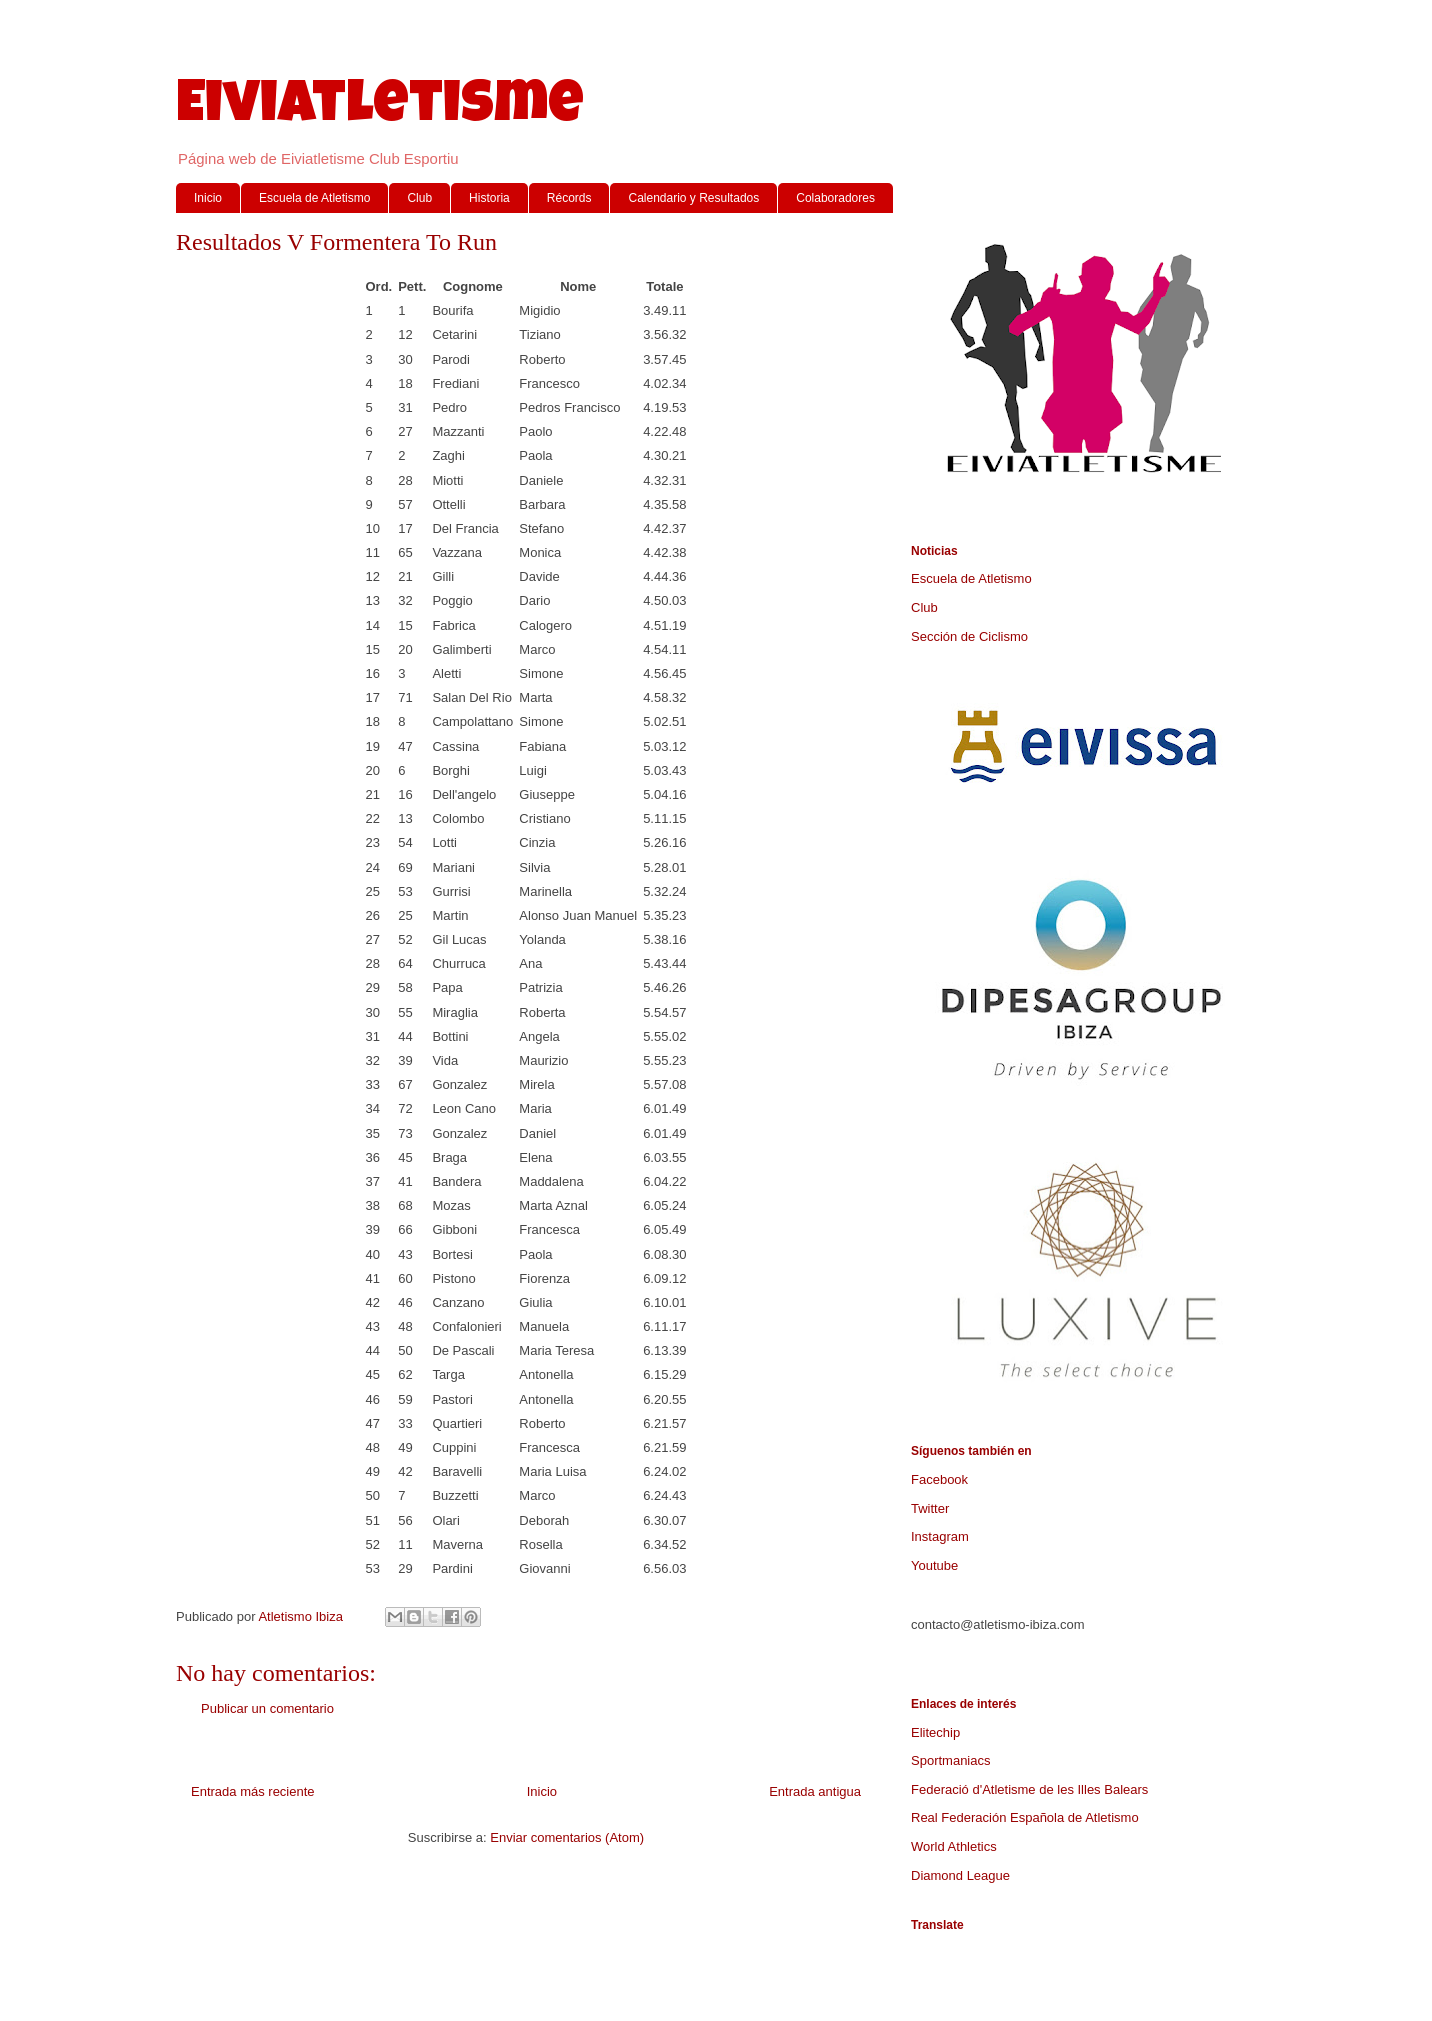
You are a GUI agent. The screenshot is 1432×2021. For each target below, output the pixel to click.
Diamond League (960, 1875)
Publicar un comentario (267, 1708)
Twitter (930, 1508)
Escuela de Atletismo (314, 198)
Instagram (940, 1536)
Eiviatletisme (380, 109)
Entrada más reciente (253, 1791)
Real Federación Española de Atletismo (1025, 1817)
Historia (489, 198)
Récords (569, 198)
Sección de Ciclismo (969, 636)
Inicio (208, 198)
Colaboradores (835, 198)
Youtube (934, 1565)
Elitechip (935, 1732)
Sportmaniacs (950, 1760)
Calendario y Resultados (693, 198)
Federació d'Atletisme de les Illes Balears (1029, 1789)
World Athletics (954, 1846)
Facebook (939, 1479)
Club (419, 198)
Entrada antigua (815, 1791)
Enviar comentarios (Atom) (567, 1837)
